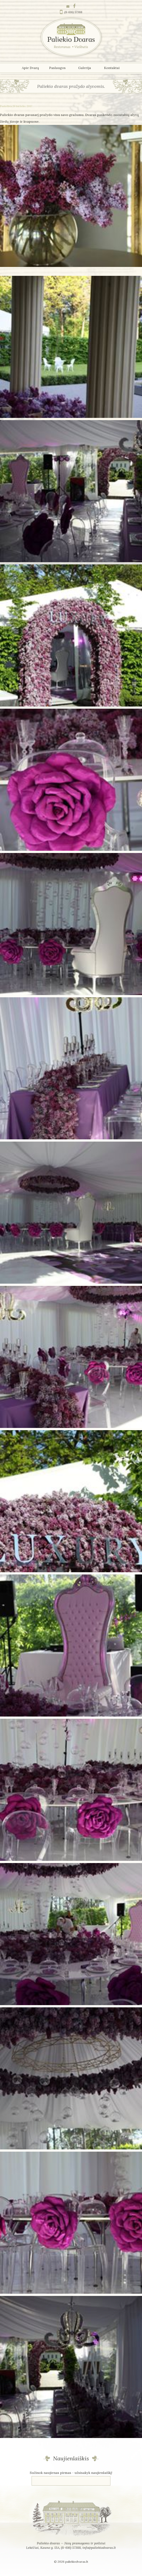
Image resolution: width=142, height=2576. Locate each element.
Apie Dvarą (30, 68)
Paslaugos (57, 68)
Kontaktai (112, 68)
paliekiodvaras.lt (76, 2561)
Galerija (84, 68)
